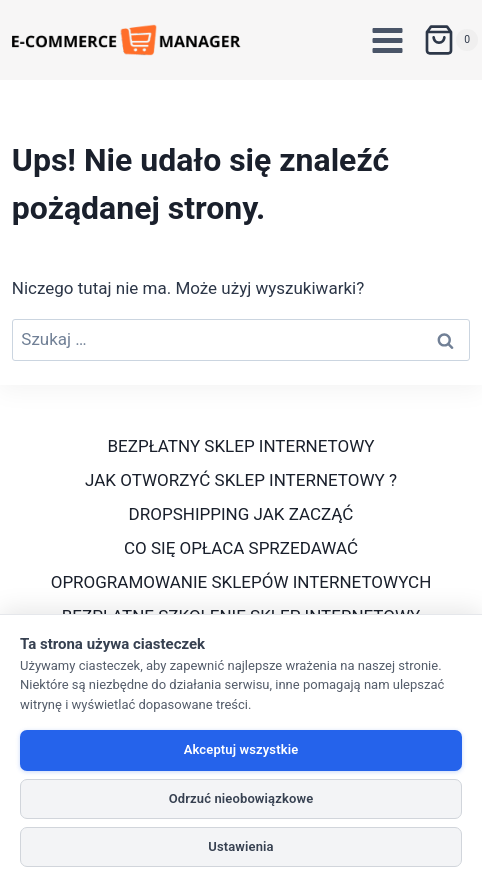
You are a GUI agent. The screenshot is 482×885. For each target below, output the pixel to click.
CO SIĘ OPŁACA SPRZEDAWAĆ (241, 548)
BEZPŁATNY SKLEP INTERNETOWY (241, 446)
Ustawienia (240, 846)
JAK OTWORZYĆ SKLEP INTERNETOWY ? (241, 480)
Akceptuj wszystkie (241, 749)
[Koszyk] (450, 40)
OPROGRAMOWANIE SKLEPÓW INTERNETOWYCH (241, 582)
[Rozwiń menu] (388, 40)
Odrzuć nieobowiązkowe (241, 798)
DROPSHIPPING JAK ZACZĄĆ (241, 514)
